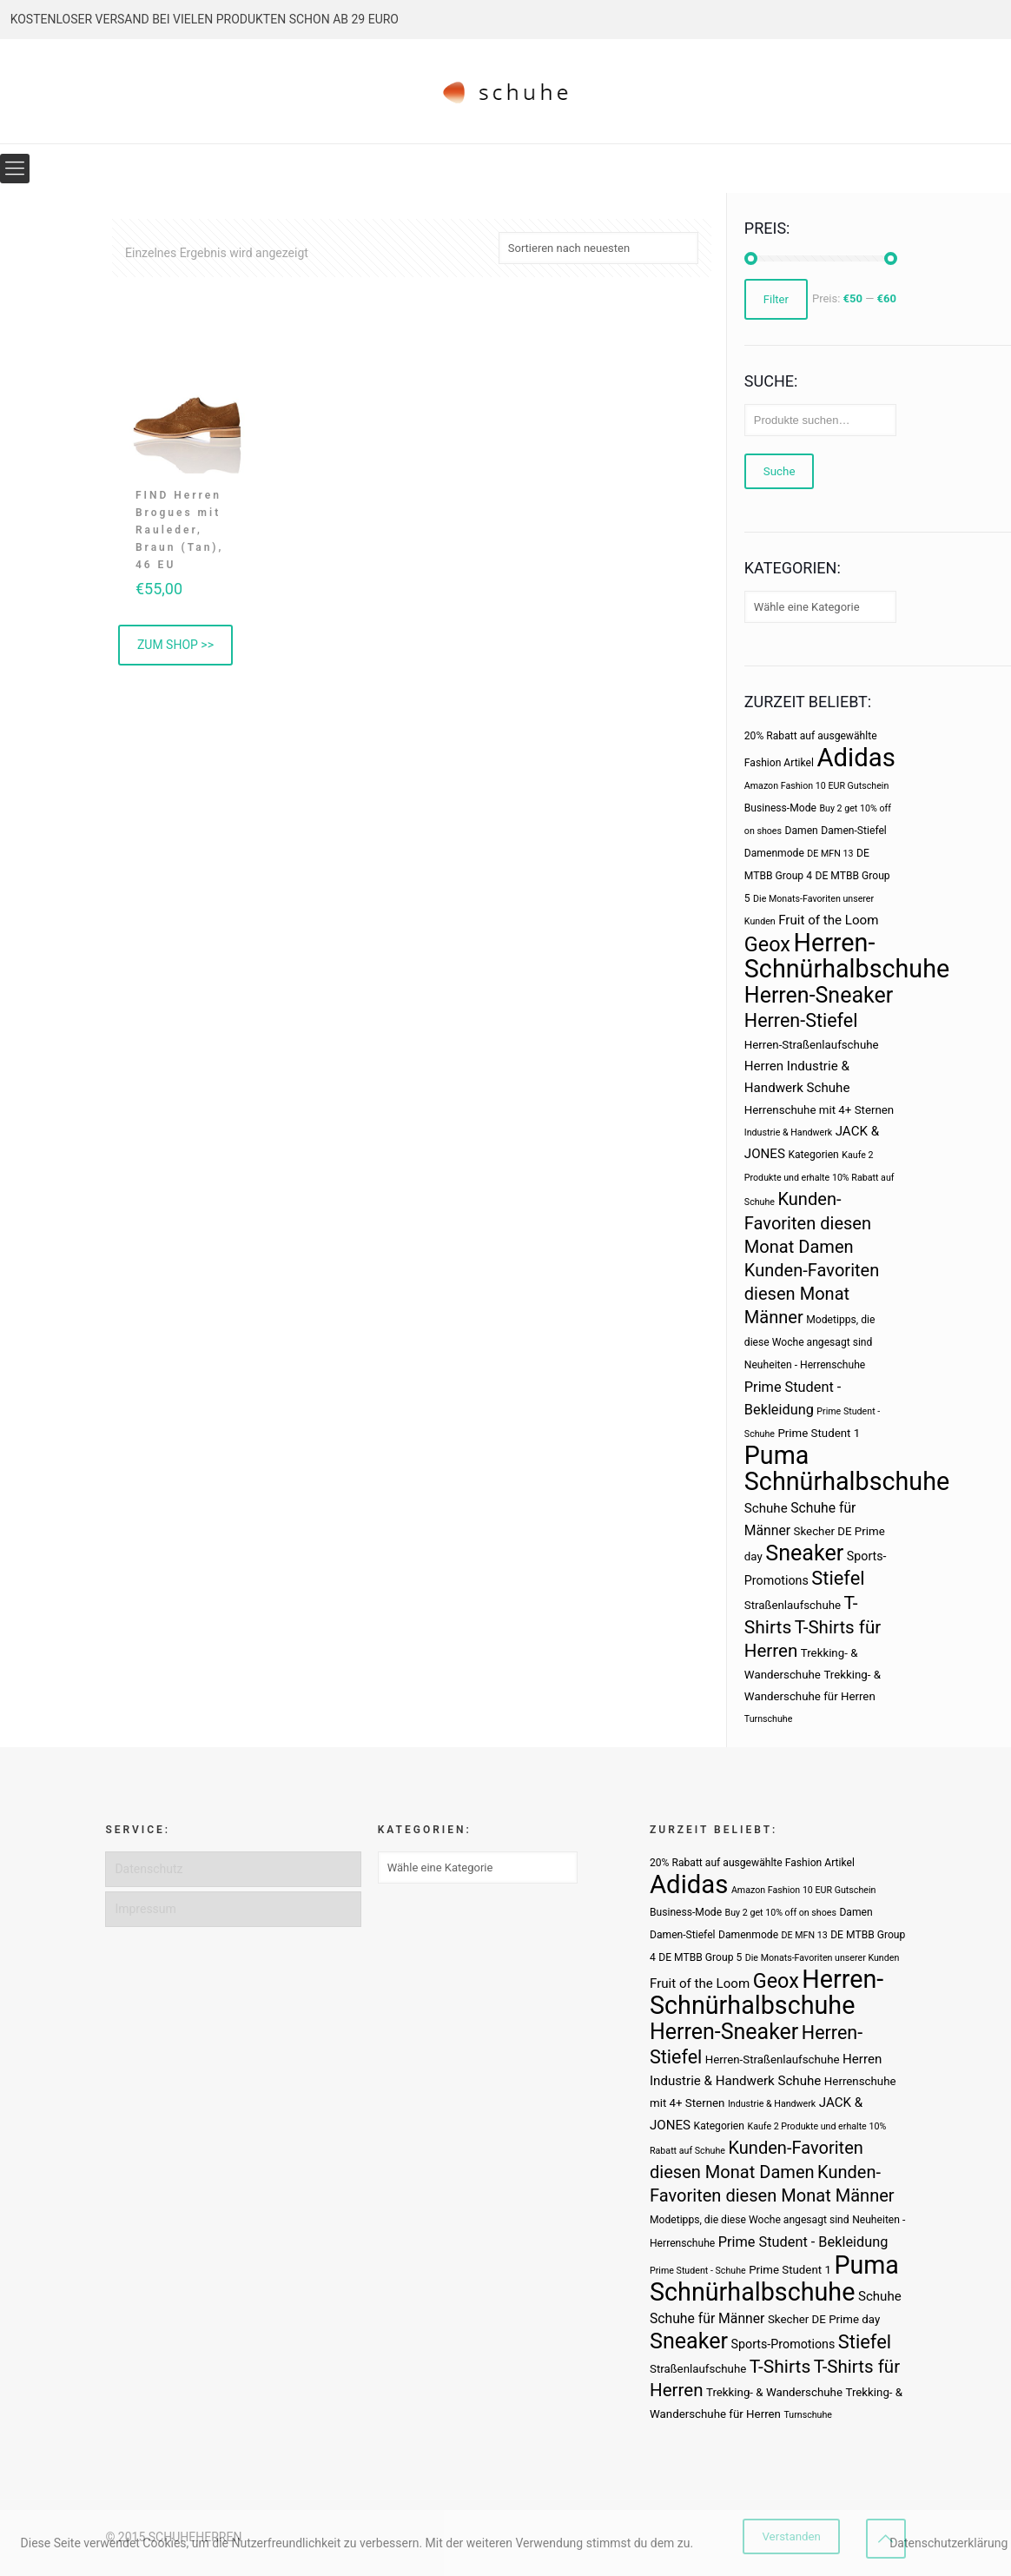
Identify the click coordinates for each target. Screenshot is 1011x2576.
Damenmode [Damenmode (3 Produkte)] (774, 853)
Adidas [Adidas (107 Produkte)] (855, 757)
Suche (779, 471)
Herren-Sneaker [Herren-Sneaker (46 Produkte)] (818, 995)
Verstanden (791, 2536)
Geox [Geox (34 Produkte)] (767, 944)
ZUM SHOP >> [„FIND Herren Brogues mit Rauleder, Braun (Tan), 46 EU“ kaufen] (175, 645)
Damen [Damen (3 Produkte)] (801, 830)
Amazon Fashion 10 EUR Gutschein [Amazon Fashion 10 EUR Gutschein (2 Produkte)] (816, 785)
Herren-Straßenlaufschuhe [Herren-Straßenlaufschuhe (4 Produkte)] (811, 1044)
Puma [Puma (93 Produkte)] (776, 1455)
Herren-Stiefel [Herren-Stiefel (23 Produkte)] (801, 1020)
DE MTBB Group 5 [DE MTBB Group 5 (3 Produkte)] (700, 1957)
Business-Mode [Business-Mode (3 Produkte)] (780, 808)
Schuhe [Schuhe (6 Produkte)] (766, 1508)
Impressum (145, 1909)
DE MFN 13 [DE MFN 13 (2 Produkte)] (830, 853)
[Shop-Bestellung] (598, 248)
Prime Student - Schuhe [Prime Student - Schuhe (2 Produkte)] (698, 2270)
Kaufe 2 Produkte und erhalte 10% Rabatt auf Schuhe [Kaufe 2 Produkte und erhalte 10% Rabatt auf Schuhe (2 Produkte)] (819, 1178)
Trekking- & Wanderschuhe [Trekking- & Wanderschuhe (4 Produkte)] (774, 2392)
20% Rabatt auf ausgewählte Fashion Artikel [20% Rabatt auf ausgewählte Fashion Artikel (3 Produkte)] (752, 1863)
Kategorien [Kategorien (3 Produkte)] (813, 1155)
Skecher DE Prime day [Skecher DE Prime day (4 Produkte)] (824, 2319)
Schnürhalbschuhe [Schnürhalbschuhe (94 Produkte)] (846, 1481)
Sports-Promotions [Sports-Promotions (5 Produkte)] (783, 2344)
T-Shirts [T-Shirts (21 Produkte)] (780, 2366)
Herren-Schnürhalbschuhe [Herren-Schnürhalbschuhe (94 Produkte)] (846, 955)
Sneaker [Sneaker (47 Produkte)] (804, 1553)
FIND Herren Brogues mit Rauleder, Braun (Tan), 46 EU (179, 530)
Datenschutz (148, 1869)
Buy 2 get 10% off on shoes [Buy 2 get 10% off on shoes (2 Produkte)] (780, 1912)
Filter (776, 299)
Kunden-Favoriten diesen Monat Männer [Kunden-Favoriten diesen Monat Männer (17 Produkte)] (811, 1294)
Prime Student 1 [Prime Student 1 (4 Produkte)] (818, 1433)
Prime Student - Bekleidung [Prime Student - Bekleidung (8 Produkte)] (803, 2242)
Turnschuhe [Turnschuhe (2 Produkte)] (768, 1719)
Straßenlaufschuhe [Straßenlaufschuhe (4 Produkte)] (792, 1605)
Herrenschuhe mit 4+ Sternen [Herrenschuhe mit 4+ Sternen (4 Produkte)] (819, 1109)
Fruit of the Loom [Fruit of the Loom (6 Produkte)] (828, 920)
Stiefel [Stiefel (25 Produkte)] (837, 1578)
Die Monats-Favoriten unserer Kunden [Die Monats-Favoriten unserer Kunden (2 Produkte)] (822, 1957)
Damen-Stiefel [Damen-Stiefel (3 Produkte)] (854, 830)
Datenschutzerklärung (948, 2543)
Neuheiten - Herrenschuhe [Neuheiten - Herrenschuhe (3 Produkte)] (804, 1365)
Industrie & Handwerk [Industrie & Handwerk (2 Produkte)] (788, 1132)
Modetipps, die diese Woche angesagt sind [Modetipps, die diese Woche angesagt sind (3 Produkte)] (749, 2220)
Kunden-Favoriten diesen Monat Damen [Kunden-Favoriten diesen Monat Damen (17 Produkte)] (807, 1223)
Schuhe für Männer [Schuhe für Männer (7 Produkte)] (707, 2318)
